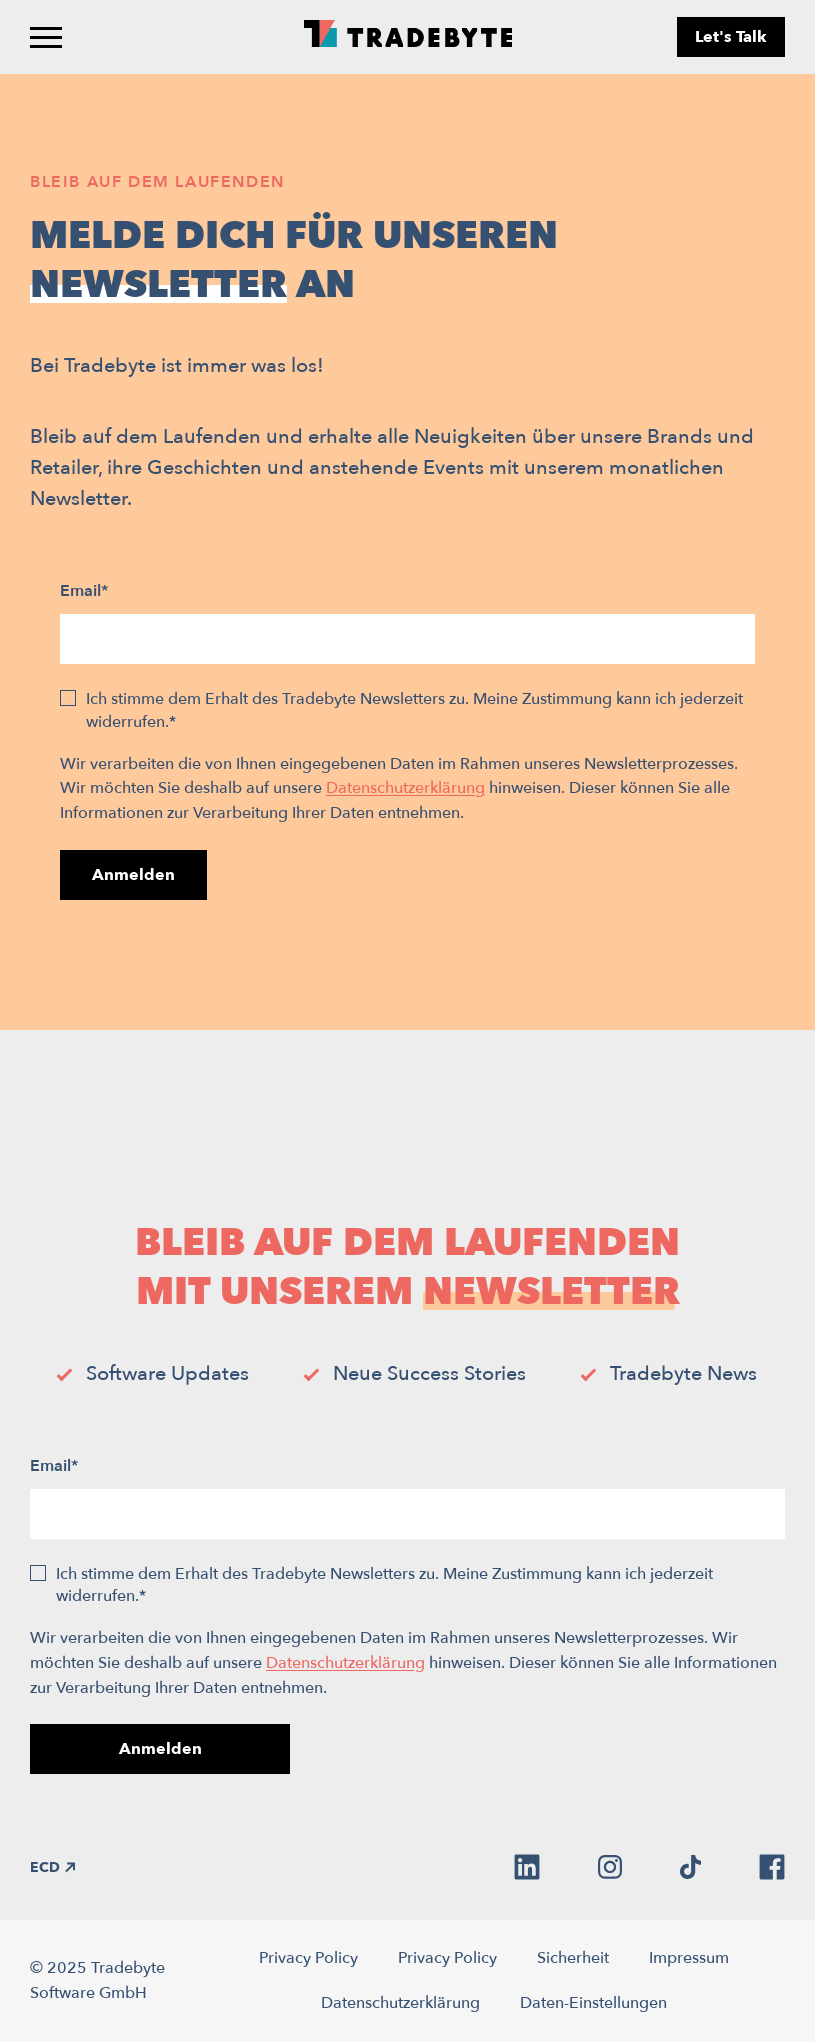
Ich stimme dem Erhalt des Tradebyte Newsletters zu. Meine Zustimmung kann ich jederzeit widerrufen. (414, 710)
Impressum (689, 1958)
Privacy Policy (308, 1958)
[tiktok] (690, 1867)
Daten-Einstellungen (593, 2003)
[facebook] (772, 1867)
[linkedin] (527, 1867)
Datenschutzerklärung (405, 788)
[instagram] (610, 1867)
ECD (52, 1867)
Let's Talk (731, 37)
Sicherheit (573, 1958)
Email (84, 591)
